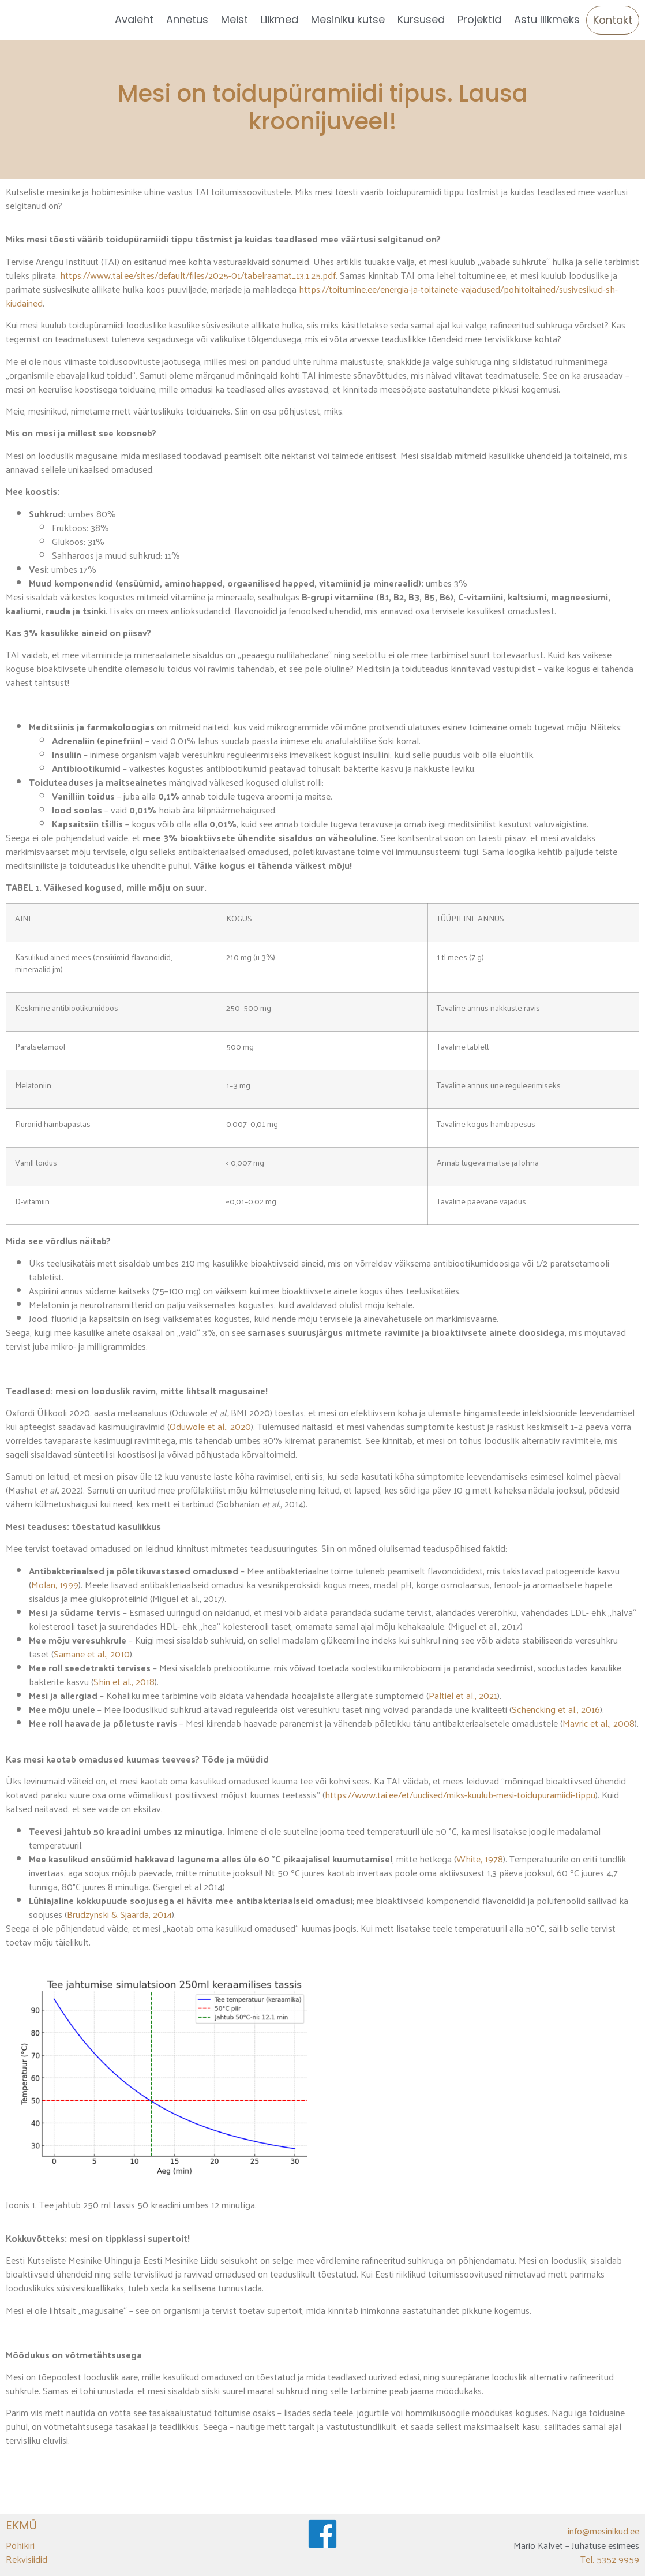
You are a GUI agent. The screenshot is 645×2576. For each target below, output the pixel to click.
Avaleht (134, 19)
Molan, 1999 (54, 1584)
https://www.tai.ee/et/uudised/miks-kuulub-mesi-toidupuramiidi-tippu (460, 1794)
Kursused (421, 19)
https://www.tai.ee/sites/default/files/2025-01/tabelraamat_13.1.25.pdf (198, 275)
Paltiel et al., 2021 (463, 1695)
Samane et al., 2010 (92, 1653)
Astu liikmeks (547, 19)
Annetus (187, 19)
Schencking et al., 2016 (556, 1709)
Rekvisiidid (26, 2559)
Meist (234, 19)
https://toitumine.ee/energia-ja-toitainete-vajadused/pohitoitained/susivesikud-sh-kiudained (312, 296)
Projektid (479, 19)
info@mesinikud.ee (603, 2530)
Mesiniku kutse (348, 19)
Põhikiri (20, 2545)
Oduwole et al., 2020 (210, 1426)
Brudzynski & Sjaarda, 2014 (119, 1914)
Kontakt (612, 20)
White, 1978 (479, 1858)
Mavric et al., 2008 (598, 1723)
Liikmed (279, 19)
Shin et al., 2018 (124, 1681)
